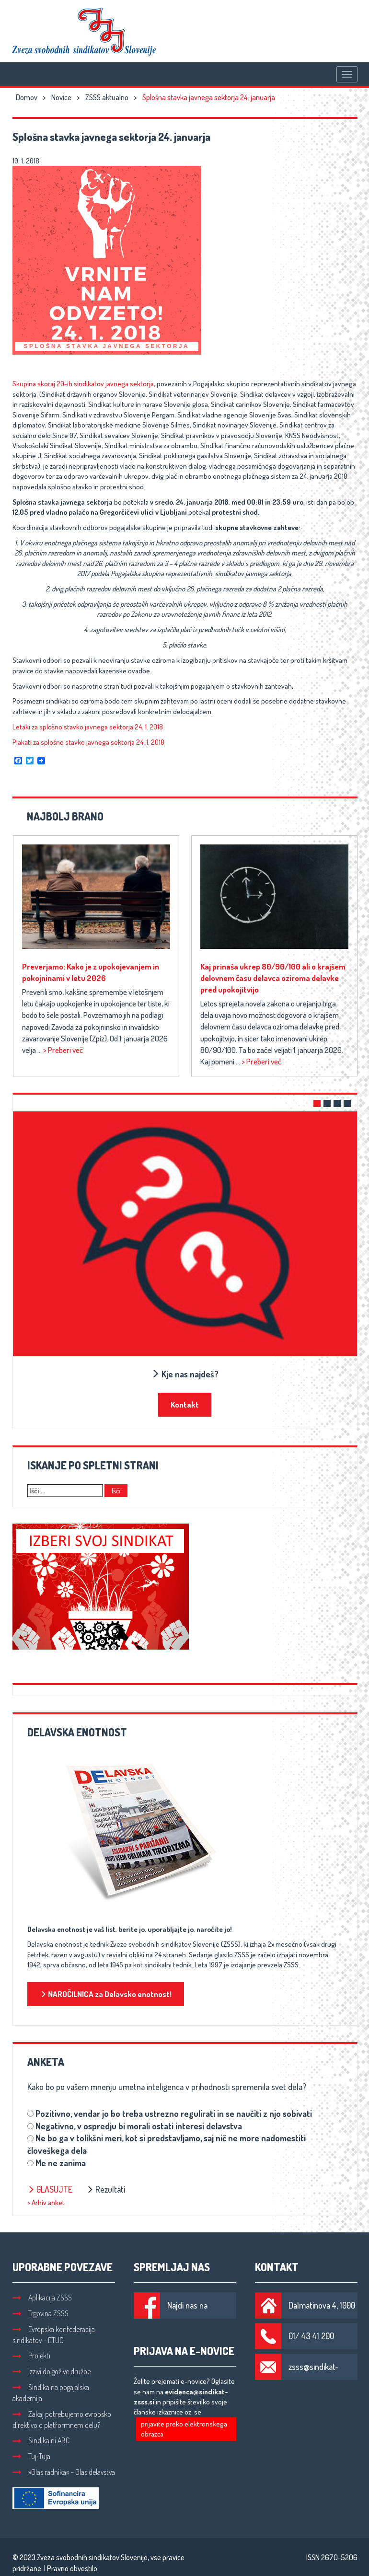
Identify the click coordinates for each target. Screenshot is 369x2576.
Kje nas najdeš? (185, 1374)
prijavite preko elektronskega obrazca (184, 2428)
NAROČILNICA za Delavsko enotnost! (106, 1994)
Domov (26, 97)
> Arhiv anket (46, 2202)
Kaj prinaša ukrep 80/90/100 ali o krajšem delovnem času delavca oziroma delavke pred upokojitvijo (273, 977)
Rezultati (105, 2189)
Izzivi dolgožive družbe (51, 2371)
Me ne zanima (60, 2163)
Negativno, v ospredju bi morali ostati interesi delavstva (138, 2126)
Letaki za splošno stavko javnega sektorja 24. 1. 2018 (87, 726)
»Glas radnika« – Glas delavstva (63, 2472)
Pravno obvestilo (72, 2568)
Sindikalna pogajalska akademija (50, 2392)
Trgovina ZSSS (40, 2313)
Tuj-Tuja (31, 2456)
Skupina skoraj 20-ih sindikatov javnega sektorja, (83, 383)
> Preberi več (63, 1050)
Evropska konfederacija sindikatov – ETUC (53, 2334)
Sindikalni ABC (40, 2440)
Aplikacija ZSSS (42, 2297)
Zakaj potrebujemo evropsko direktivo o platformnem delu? (61, 2419)
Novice (61, 97)
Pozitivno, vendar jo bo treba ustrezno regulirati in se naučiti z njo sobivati (173, 2113)
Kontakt (185, 1404)
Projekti (31, 2355)
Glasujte (49, 2189)
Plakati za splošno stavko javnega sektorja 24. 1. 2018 (88, 742)
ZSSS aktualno (106, 97)
